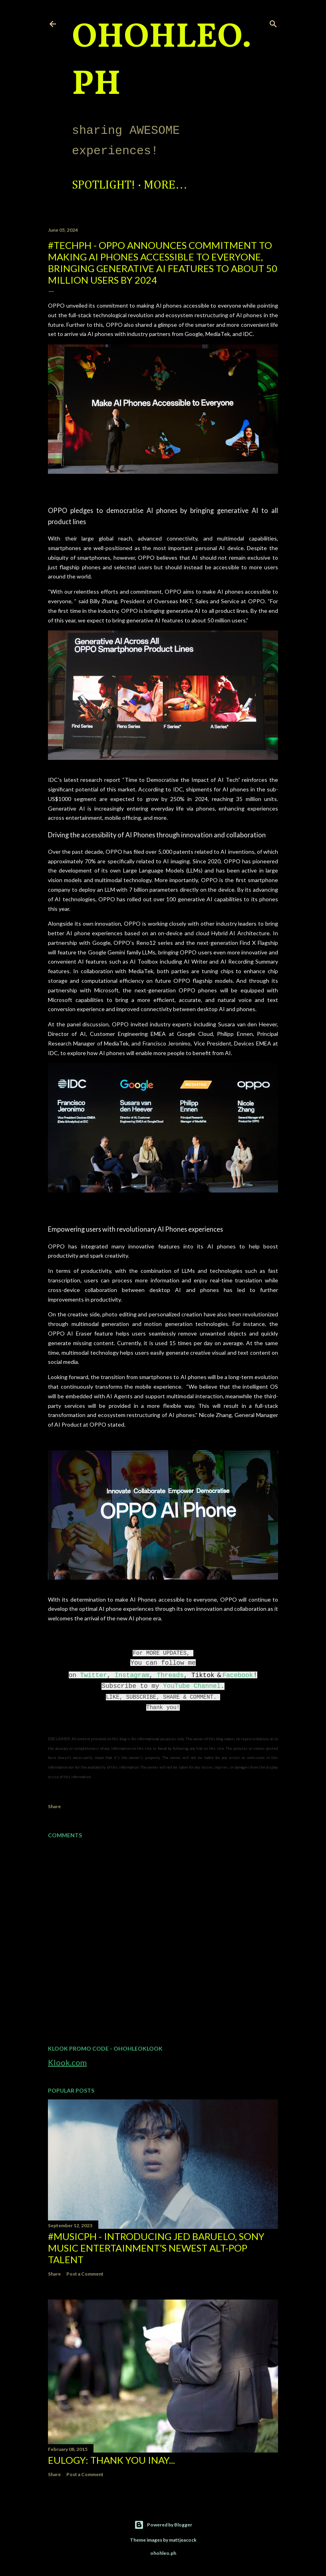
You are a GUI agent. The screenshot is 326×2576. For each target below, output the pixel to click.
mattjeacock (183, 2540)
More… (165, 185)
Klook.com (67, 2062)
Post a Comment (84, 2274)
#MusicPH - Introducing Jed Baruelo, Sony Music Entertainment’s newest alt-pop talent (156, 2247)
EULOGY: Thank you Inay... (111, 2460)
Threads (170, 1675)
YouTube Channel (192, 1686)
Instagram (132, 1675)
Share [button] (54, 1806)
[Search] (273, 22)
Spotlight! (103, 185)
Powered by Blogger (163, 2525)
